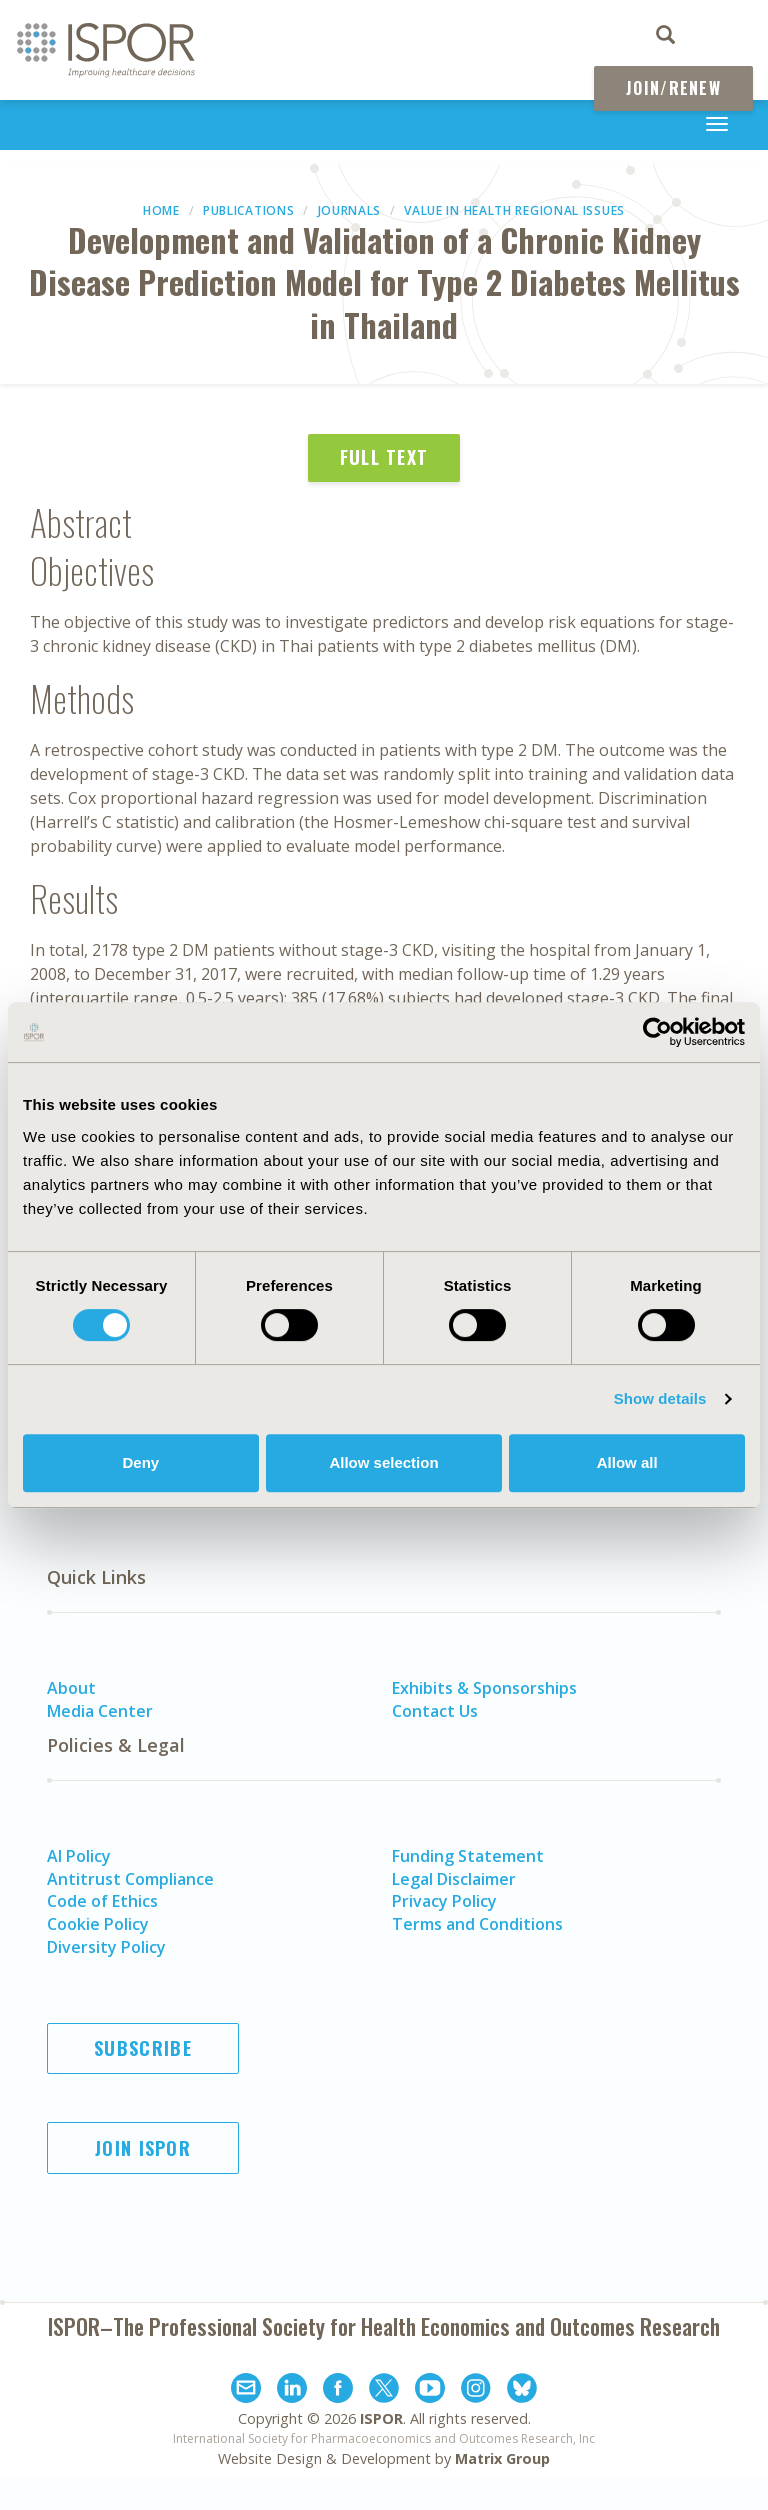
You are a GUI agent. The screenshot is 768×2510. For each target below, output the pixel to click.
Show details (660, 1398)
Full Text (384, 457)
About (71, 1688)
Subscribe (143, 2048)
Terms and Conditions (477, 1924)
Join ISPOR (143, 2148)
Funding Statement (468, 1856)
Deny (140, 1462)
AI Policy (79, 1856)
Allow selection (383, 1462)
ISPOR (381, 2418)
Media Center (100, 1711)
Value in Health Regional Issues (514, 210)
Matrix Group (502, 2458)
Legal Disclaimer (454, 1879)
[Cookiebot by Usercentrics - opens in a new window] (657, 1032)
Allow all (627, 1462)
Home (161, 210)
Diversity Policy (106, 1947)
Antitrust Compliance (130, 1879)
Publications (248, 210)
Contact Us (435, 1711)
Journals (350, 210)
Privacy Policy (444, 1901)
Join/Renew (673, 88)
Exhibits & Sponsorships (484, 1688)
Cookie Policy (98, 1924)
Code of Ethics (102, 1901)
